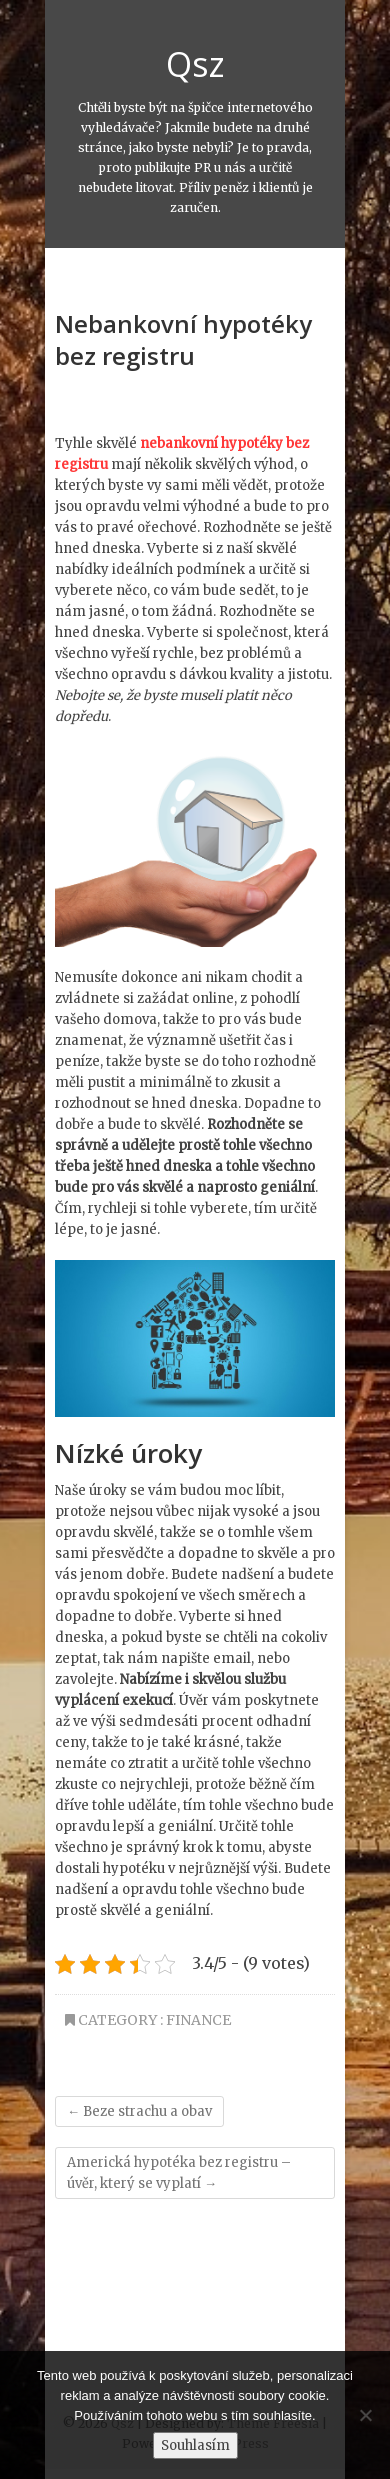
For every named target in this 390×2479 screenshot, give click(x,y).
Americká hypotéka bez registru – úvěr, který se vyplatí (179, 2173)
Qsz (195, 64)
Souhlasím (195, 2445)
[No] (365, 2415)
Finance (198, 2020)
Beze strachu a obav (139, 2111)
